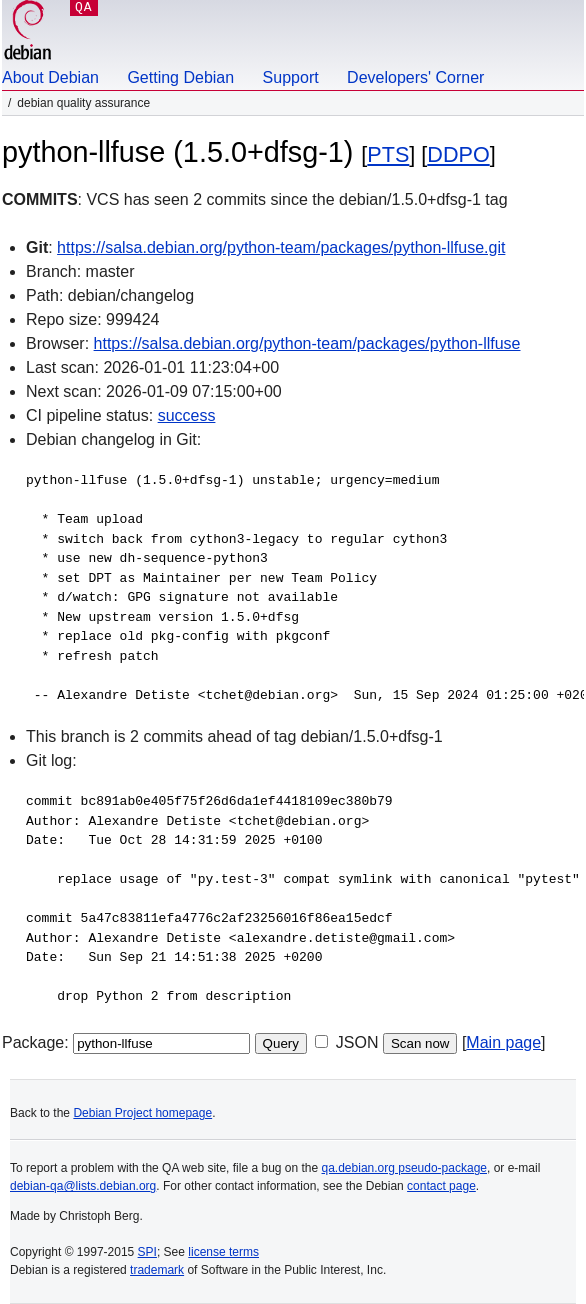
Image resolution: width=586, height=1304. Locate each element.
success (187, 415)
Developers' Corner (415, 77)
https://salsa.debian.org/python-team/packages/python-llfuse (307, 343)
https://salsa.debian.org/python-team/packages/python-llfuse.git (281, 247)
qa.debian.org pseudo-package (404, 1168)
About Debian (50, 77)
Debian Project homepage (142, 1113)
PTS (388, 154)
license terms (223, 1252)
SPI (147, 1252)
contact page (441, 1186)
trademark (157, 1270)
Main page (503, 1042)
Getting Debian (180, 77)
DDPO (458, 154)
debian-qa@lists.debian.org (83, 1186)
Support (291, 77)
